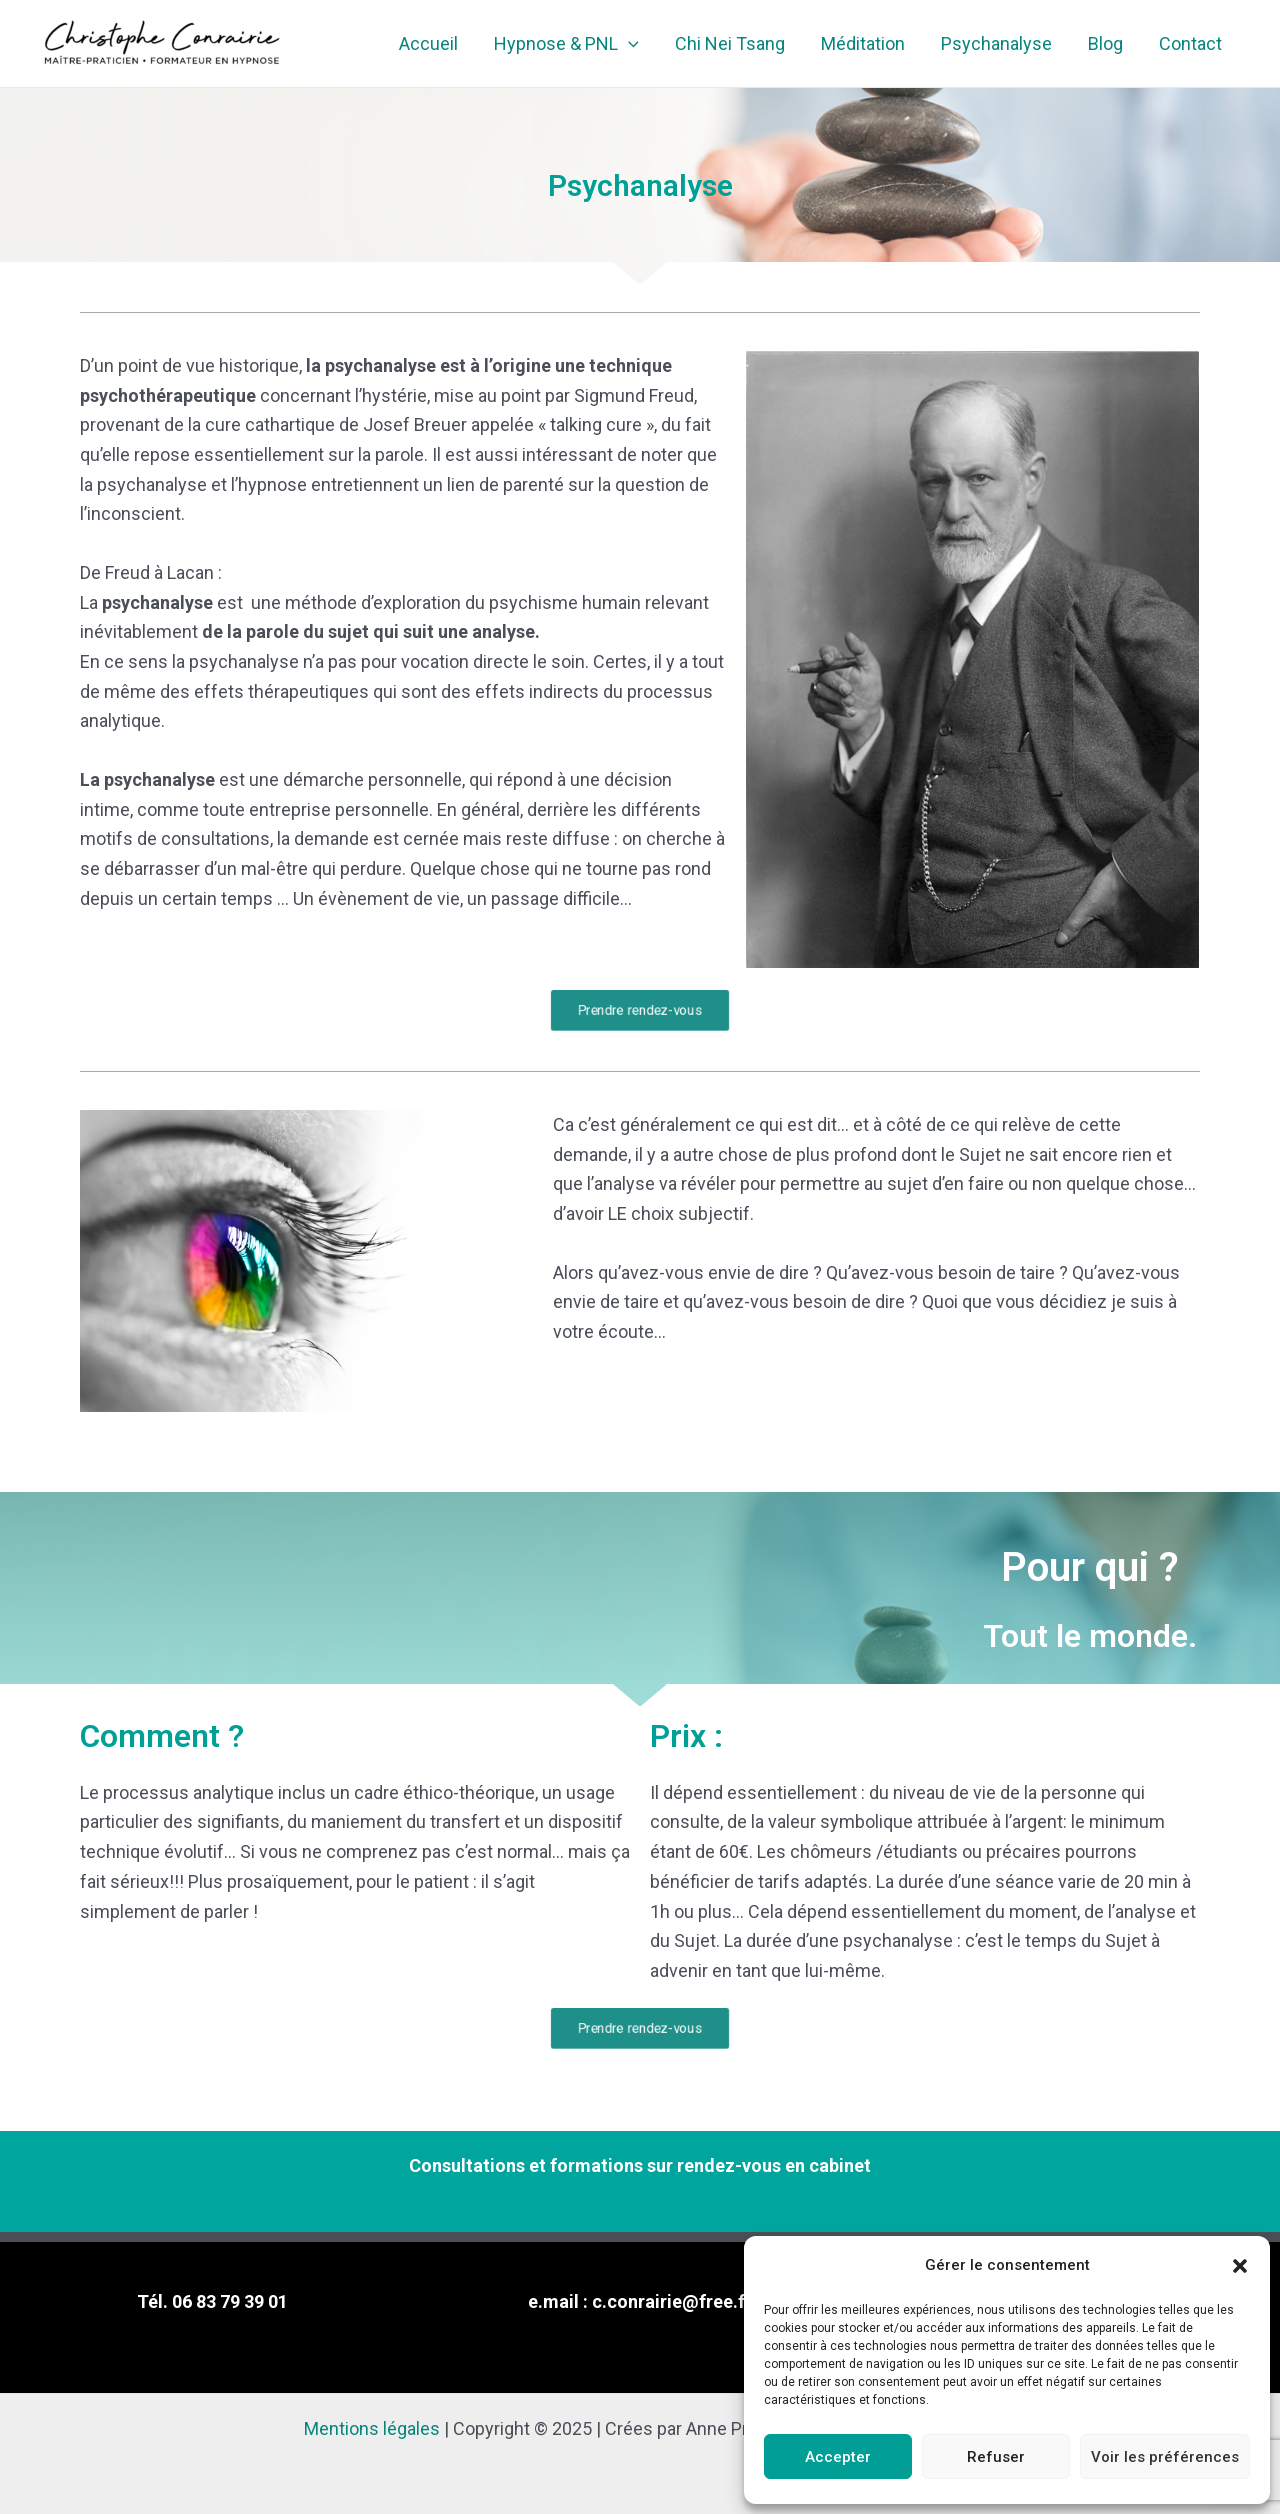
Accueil (428, 43)
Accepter (838, 2457)
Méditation (863, 43)
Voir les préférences (1165, 2457)
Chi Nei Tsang (730, 43)
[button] (1240, 2266)
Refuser (996, 2457)
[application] (628, 44)
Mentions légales (372, 2428)
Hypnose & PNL (566, 44)
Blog (1105, 43)
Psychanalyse (996, 43)
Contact (1190, 43)
